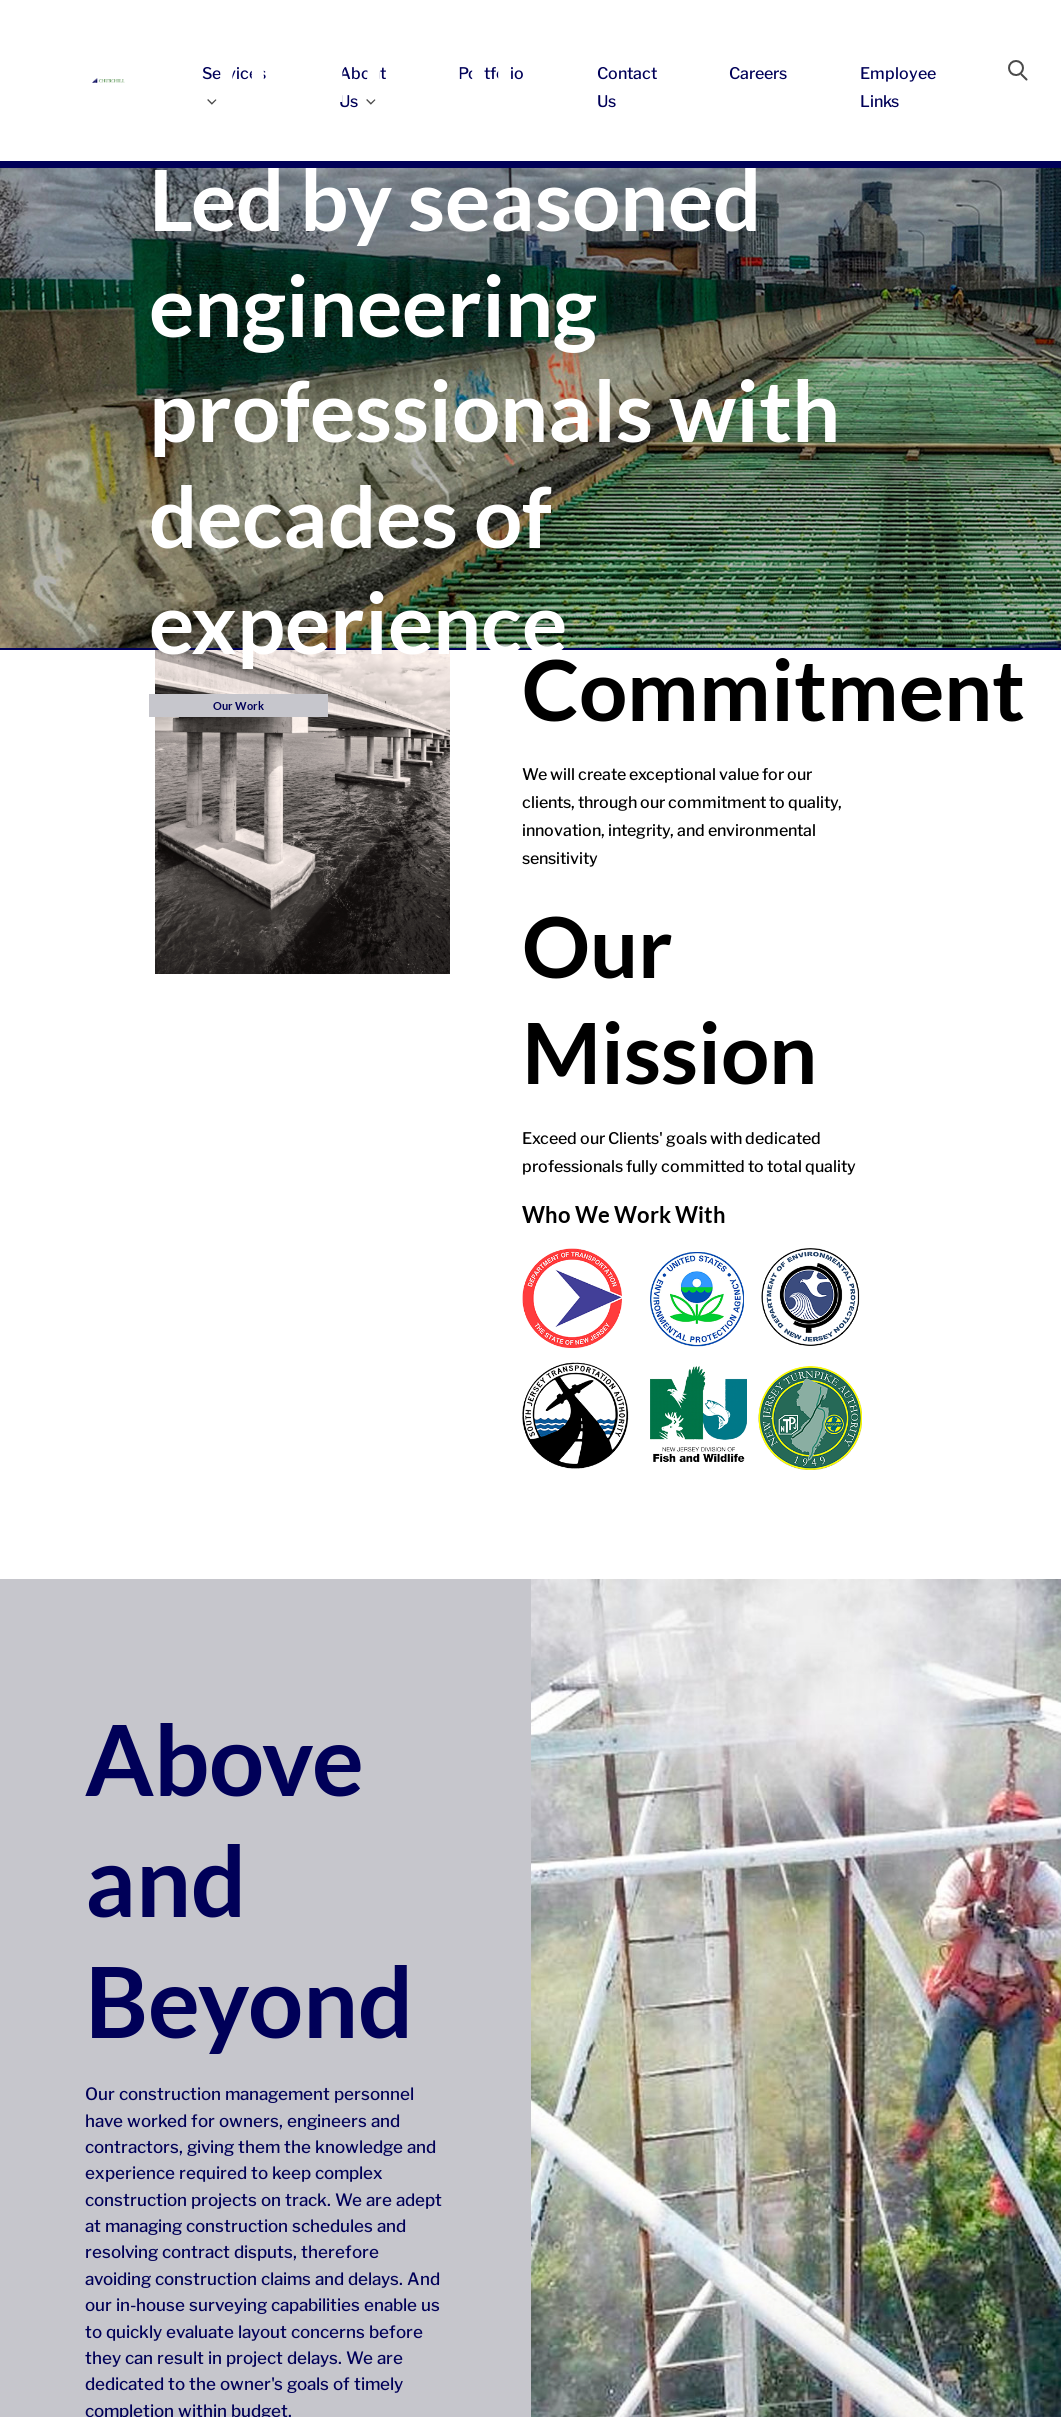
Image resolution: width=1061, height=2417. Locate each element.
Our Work (238, 706)
